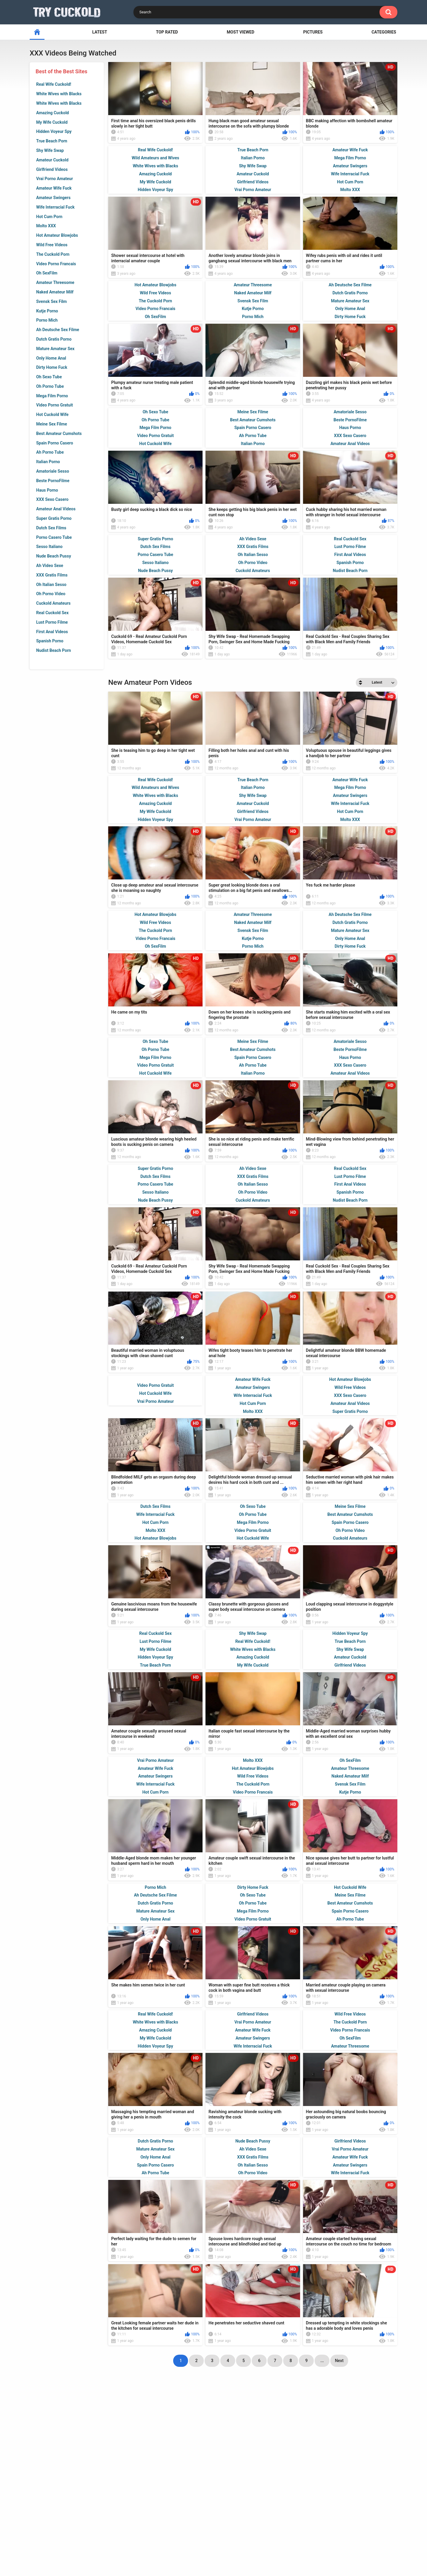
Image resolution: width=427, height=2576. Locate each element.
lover (127, 2480)
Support (178, 2544)
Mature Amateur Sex (55, 348)
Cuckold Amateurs (53, 603)
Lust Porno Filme (52, 622)
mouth (273, 2490)
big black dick (343, 2491)
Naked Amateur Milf (55, 292)
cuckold (151, 2491)
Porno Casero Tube (54, 537)
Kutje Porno (47, 311)
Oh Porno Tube (50, 386)
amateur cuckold (128, 2470)
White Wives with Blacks (59, 93)
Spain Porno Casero (54, 443)
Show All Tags (214, 2515)
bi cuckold (335, 2501)
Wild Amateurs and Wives (155, 157)
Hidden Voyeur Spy (53, 131)
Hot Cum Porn (49, 216)
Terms (209, 2544)
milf (243, 2480)
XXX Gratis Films (52, 575)
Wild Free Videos (52, 244)
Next (339, 2443)
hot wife (270, 2470)
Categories (384, 32)
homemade (299, 2470)
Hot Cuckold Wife (52, 414)
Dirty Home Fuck (51, 367)
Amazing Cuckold (52, 112)
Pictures (313, 32)
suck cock (380, 2470)
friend (177, 2490)
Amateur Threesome (55, 282)
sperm (218, 2470)
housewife (199, 2480)
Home (148, 2544)
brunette (243, 2470)
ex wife (65, 2480)
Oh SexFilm (47, 273)
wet (86, 2480)
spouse (306, 2480)
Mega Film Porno (52, 395)
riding (372, 2490)
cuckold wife (356, 2480)
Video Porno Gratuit (54, 405)
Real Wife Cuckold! (53, 84)
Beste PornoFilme (52, 480)
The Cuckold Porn (52, 254)
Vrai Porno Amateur (54, 178)
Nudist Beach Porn (53, 650)
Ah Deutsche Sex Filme (57, 329)
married (169, 2470)
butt (244, 2501)
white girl (93, 2501)
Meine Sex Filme (51, 424)
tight (328, 2480)
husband (101, 2491)
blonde (222, 2501)
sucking (365, 2501)
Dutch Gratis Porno (53, 339)
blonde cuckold (159, 2480)
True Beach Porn (51, 141)
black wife (62, 2501)
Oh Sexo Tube (49, 376)
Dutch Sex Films (51, 527)
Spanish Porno (49, 641)
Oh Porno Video (50, 593)
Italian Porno (48, 461)
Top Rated (167, 32)
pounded (196, 2501)
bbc (50, 2491)
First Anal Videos (52, 631)
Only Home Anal (51, 358)
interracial (86, 2470)
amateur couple (272, 2480)
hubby (125, 2491)
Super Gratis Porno (53, 518)
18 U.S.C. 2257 (271, 2544)
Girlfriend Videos (52, 169)
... (322, 2443)
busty (226, 2480)
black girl (73, 2490)
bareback (267, 2501)
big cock (106, 2480)
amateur (123, 2501)
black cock (204, 2490)
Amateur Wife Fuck (54, 188)
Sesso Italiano (49, 546)
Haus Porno (47, 490)
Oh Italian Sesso (51, 584)
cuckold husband (241, 2491)
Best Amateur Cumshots (59, 433)
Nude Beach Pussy (53, 556)
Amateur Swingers (53, 197)
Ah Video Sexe (49, 565)
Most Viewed (240, 32)
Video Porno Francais (56, 263)
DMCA (236, 2544)
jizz (311, 2501)
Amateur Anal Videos (56, 508)
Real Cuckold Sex (52, 612)
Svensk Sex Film (51, 301)
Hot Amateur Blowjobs (57, 235)
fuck (385, 2480)
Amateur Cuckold (52, 160)
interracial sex (305, 2491)
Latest (99, 32)
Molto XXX (46, 225)
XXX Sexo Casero (52, 499)
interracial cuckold (341, 2470)
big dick (195, 2470)
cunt (174, 2501)
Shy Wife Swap (50, 150)
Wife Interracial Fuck (55, 207)
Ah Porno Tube (50, 452)
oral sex (151, 2501)
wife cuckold (50, 2470)
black (41, 2480)
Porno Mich (47, 320)
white (292, 2501)
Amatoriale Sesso (52, 471)
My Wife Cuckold (52, 122)
